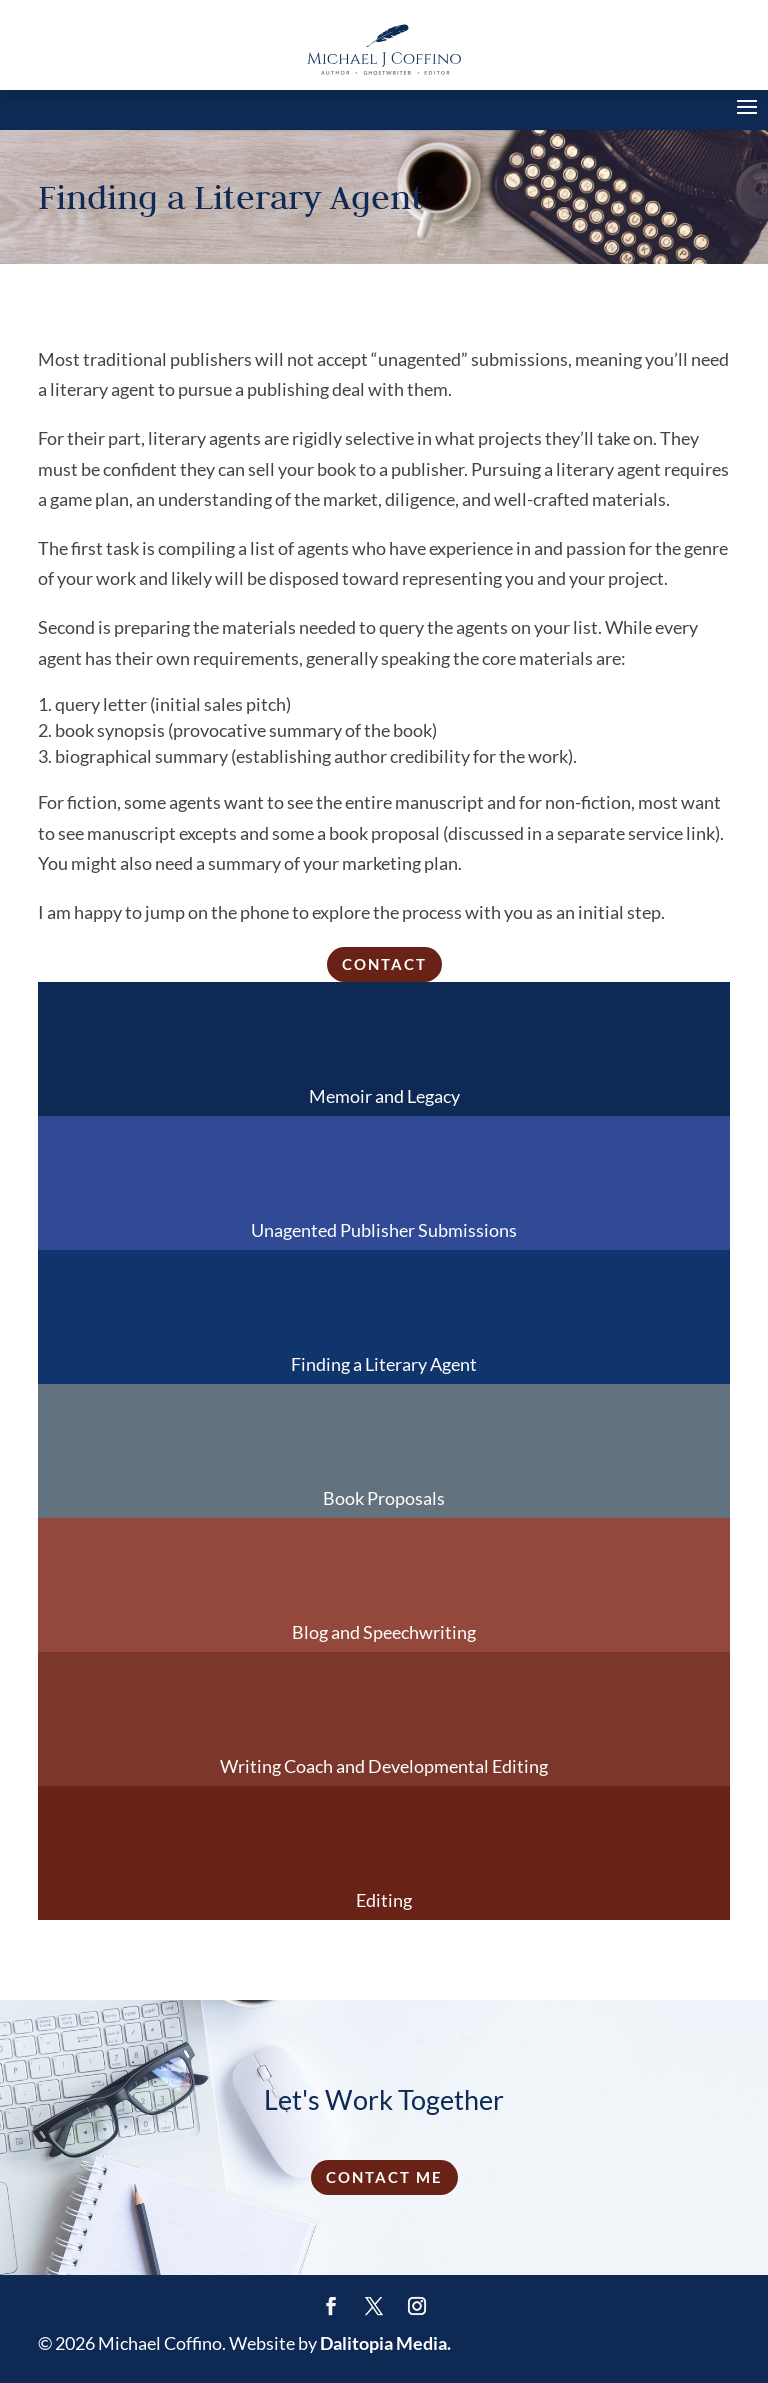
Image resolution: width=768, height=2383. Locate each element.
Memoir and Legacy (384, 1096)
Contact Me (384, 2177)
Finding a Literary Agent (384, 1364)
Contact (384, 964)
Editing (384, 1900)
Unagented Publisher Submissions (384, 1230)
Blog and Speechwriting (384, 1632)
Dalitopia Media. (385, 2343)
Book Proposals (384, 1498)
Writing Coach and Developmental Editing (384, 1766)
